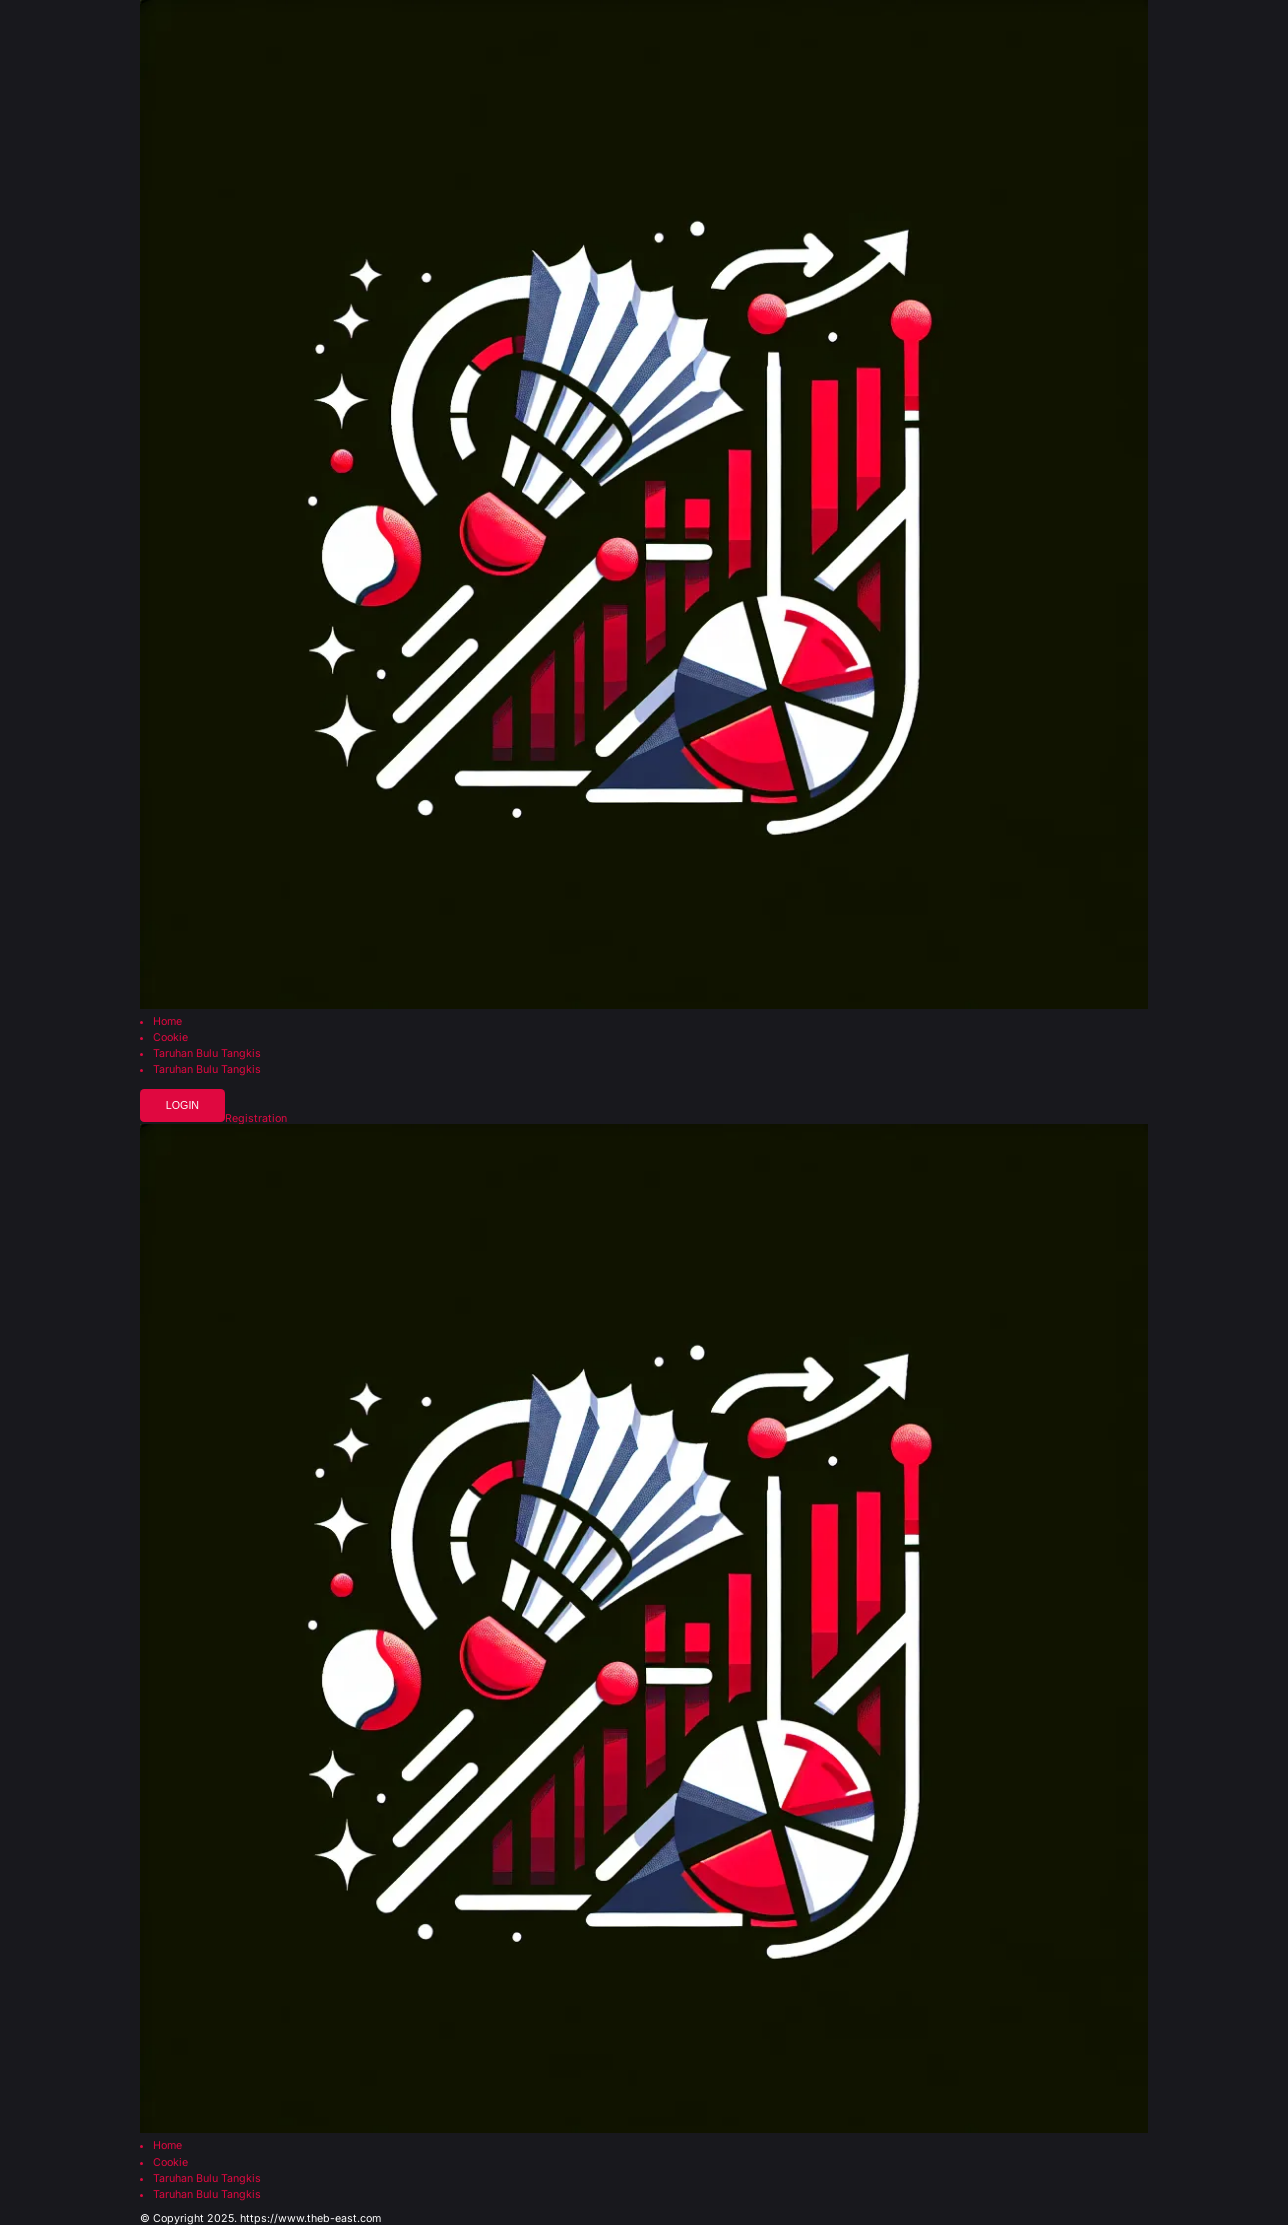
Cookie (170, 1038)
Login (182, 1105)
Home (167, 1022)
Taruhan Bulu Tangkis (207, 1054)
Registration (256, 1119)
